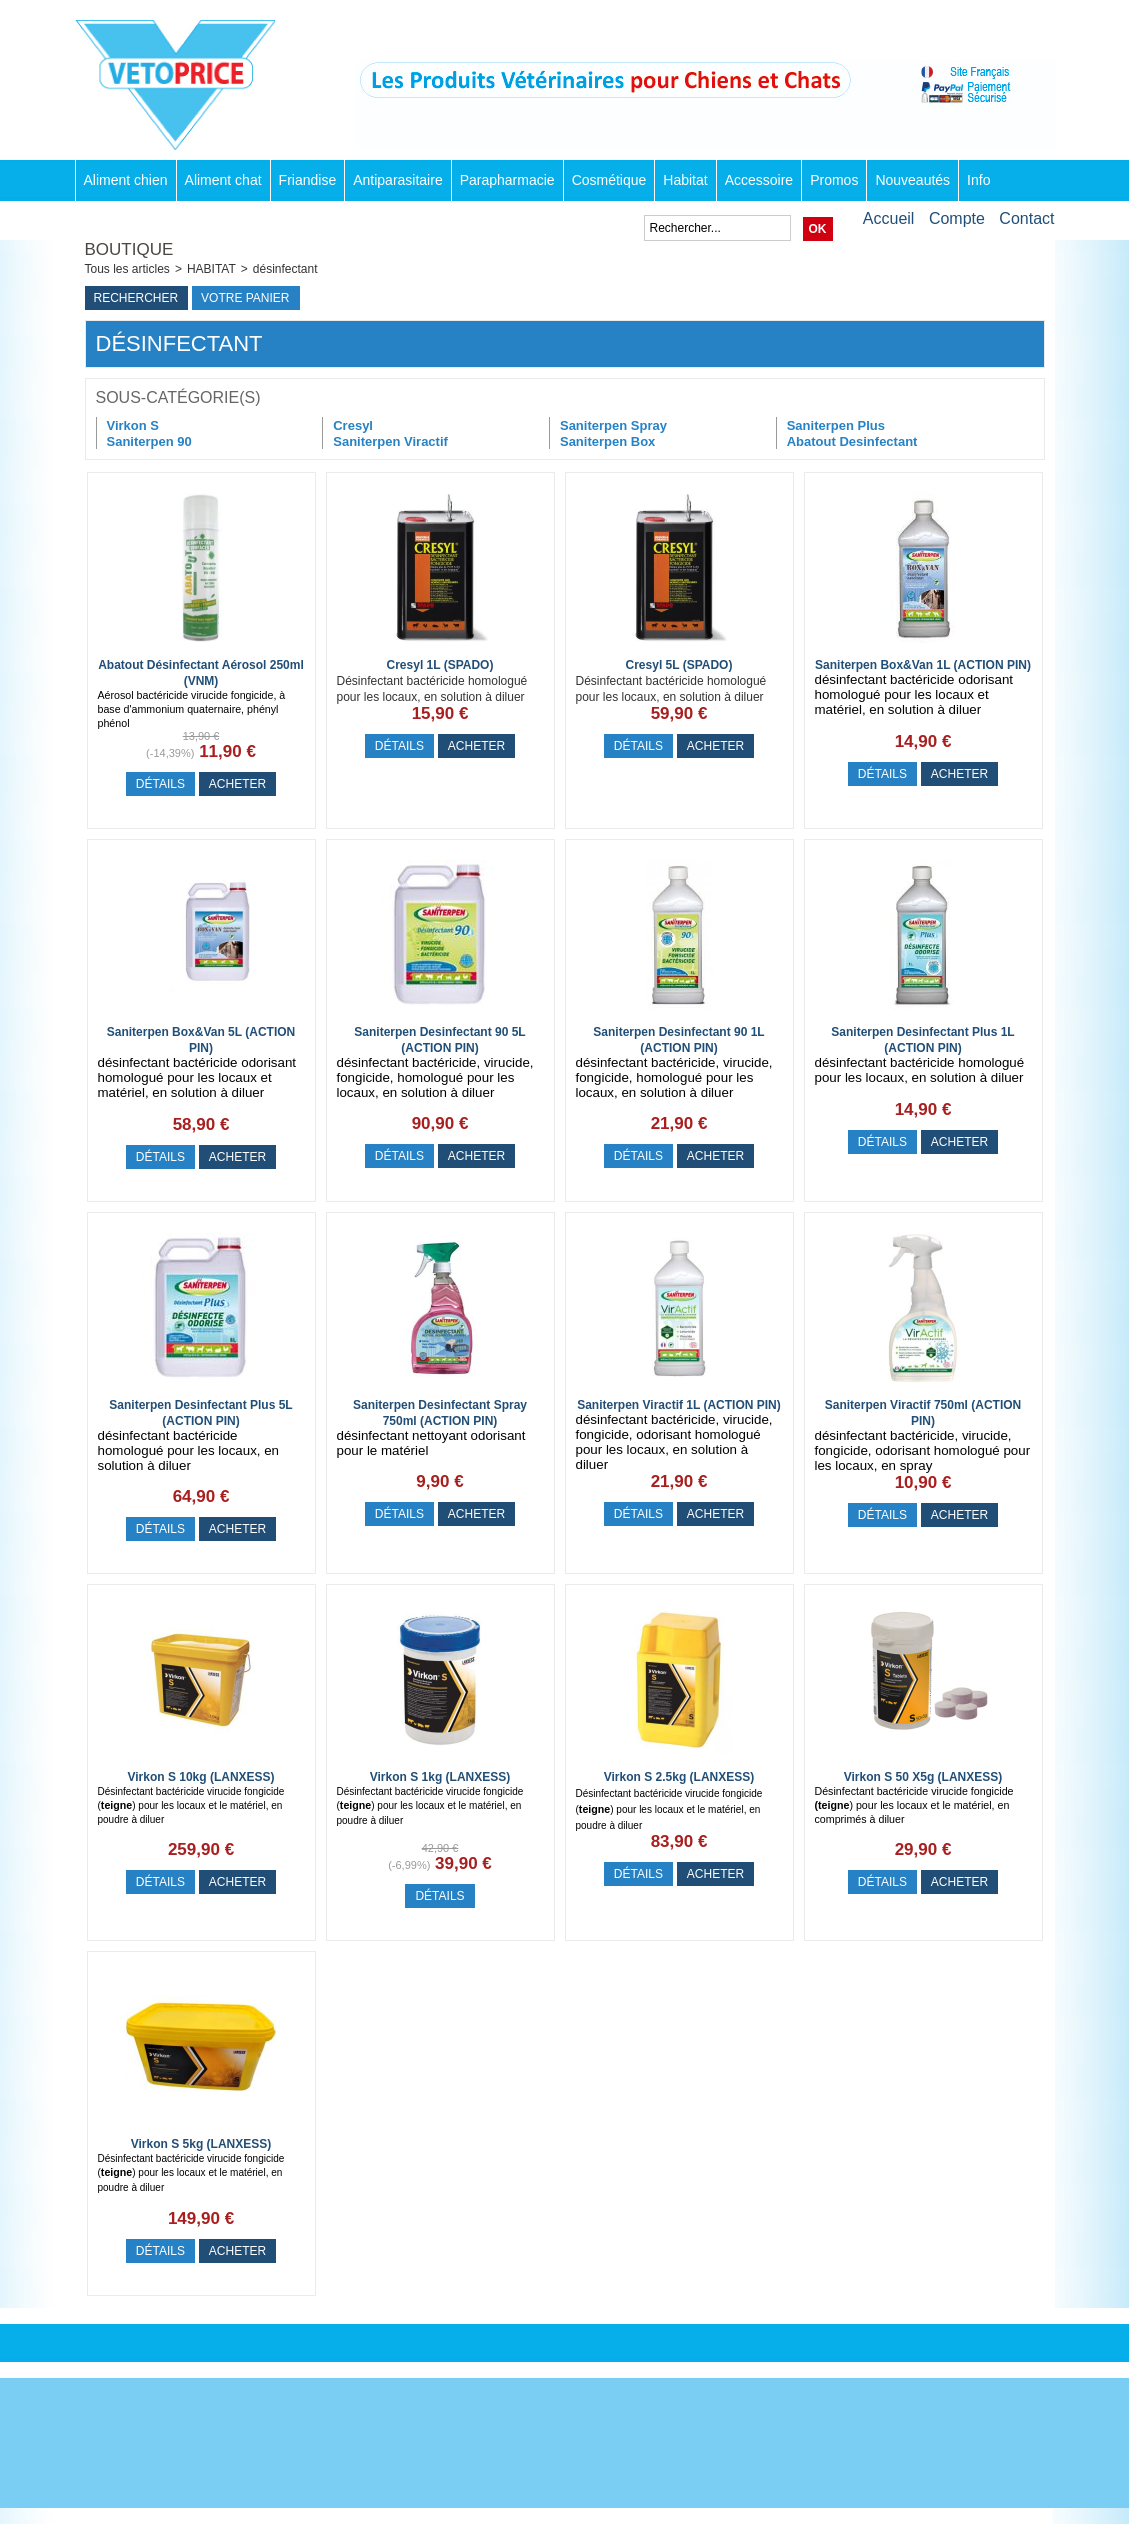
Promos (834, 180)
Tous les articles (127, 269)
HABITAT (211, 269)
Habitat (685, 180)
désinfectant (285, 269)
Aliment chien (126, 180)
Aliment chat (223, 180)
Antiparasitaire (398, 180)
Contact (1026, 218)
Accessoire (759, 180)
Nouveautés (912, 180)
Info (978, 180)
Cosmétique (609, 180)
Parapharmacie (507, 180)
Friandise (308, 180)
